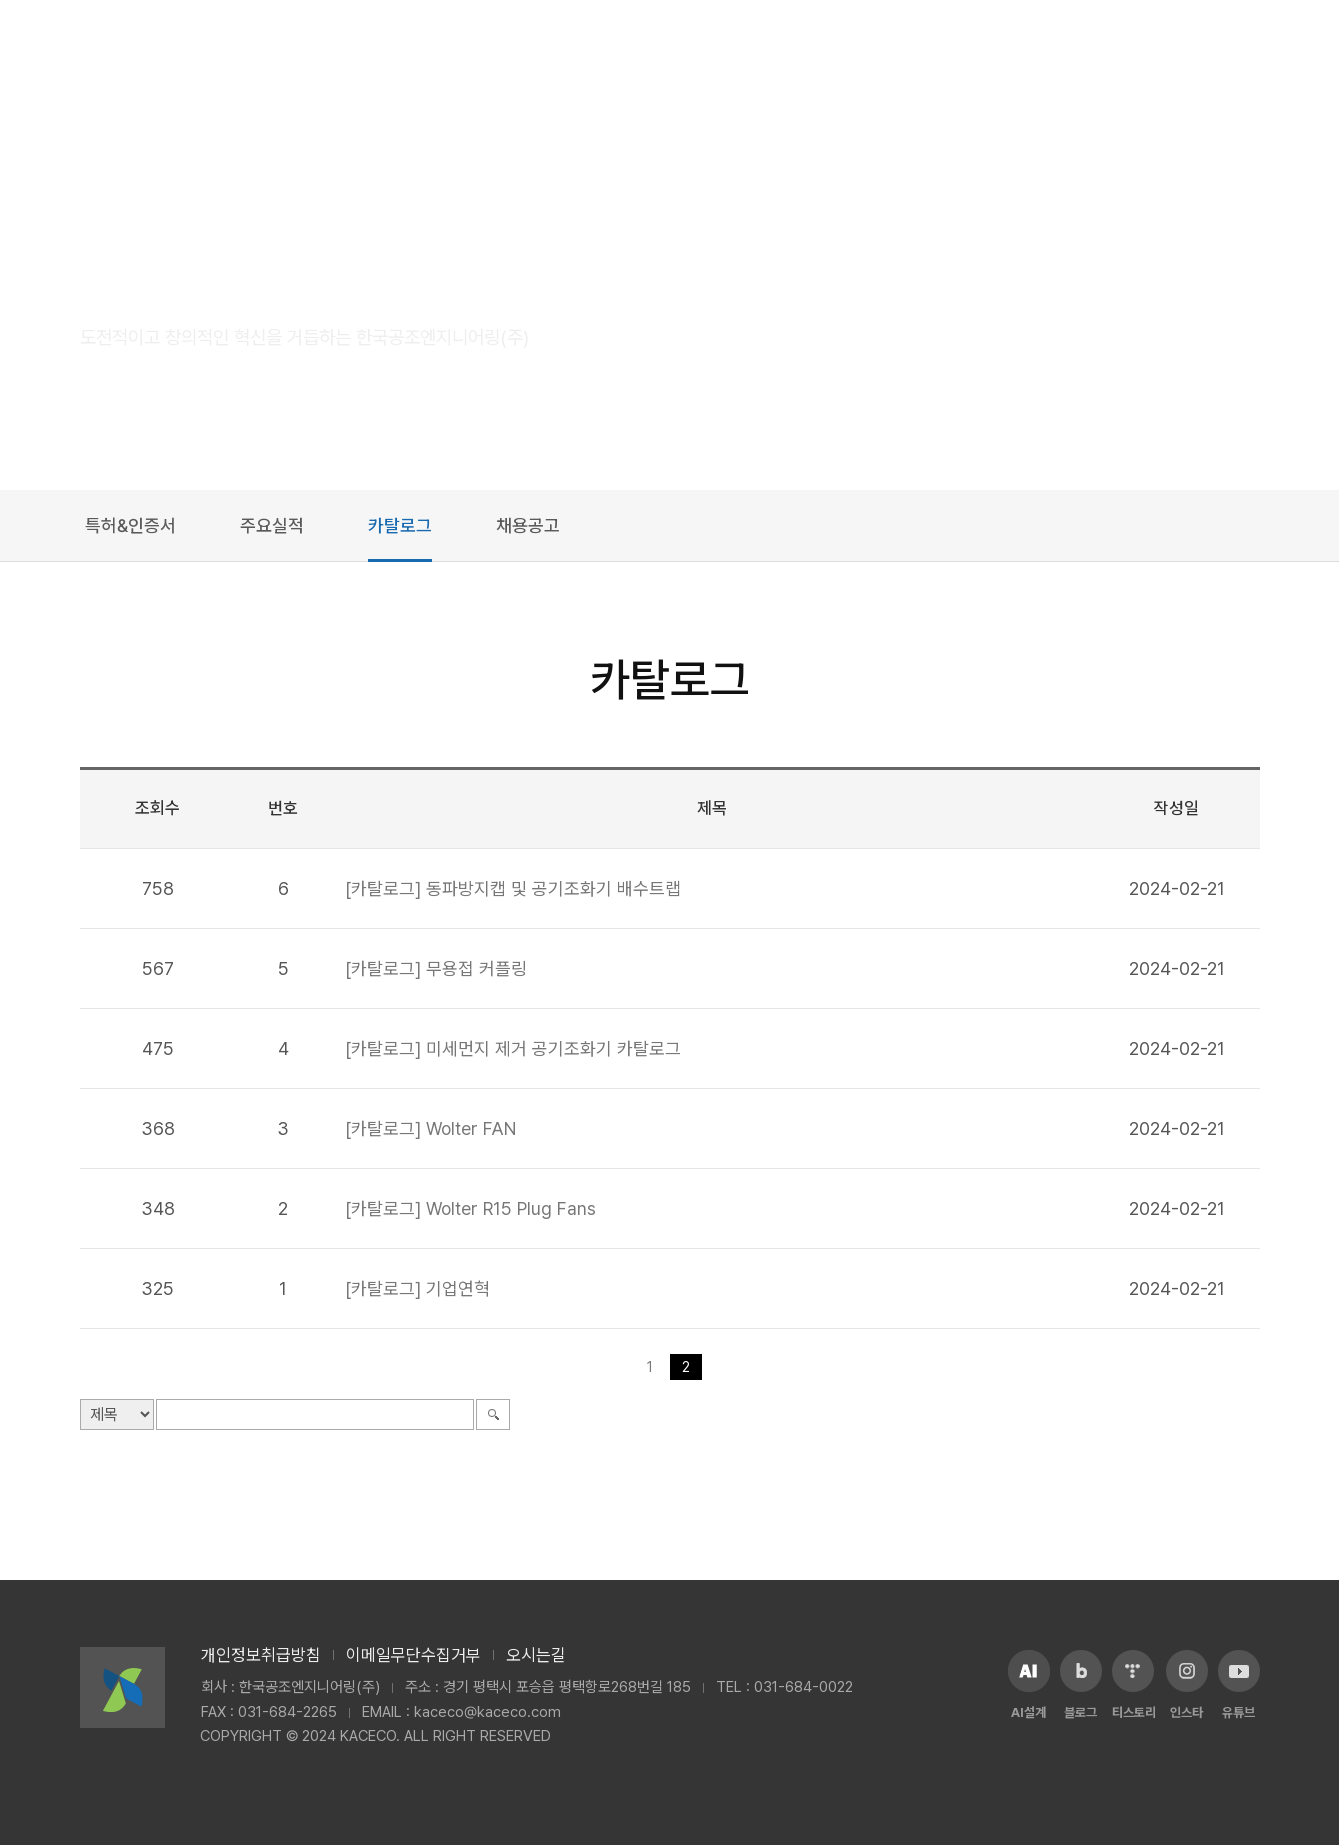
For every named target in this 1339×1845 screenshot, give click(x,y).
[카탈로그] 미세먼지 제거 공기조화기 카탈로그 (513, 1048)
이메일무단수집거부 (413, 1655)
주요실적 (272, 525)
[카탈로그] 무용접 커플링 (436, 968)
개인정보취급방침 (261, 1655)
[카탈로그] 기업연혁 (417, 1288)
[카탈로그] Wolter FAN (430, 1128)
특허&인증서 (130, 525)
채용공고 (528, 525)
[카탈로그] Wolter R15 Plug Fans (470, 1208)
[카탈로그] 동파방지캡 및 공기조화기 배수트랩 (513, 888)
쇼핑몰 (999, 49)
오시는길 (536, 1655)
